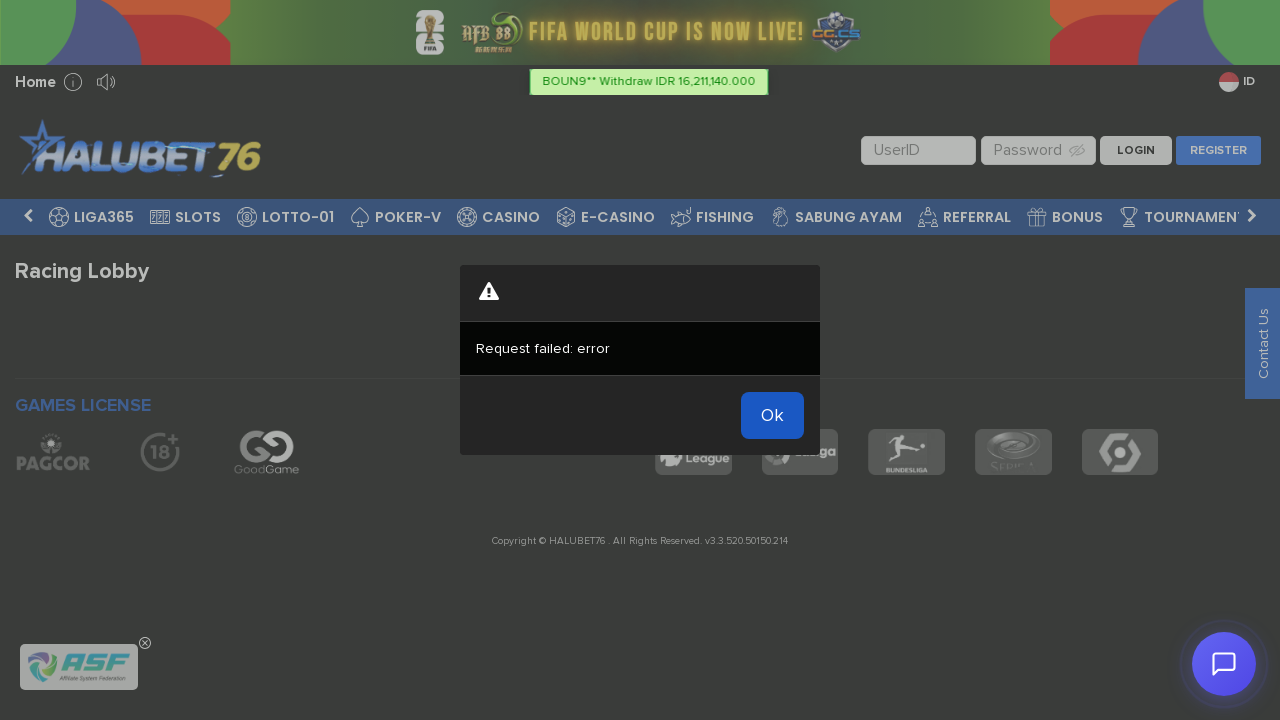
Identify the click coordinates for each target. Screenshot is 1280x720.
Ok (772, 415)
